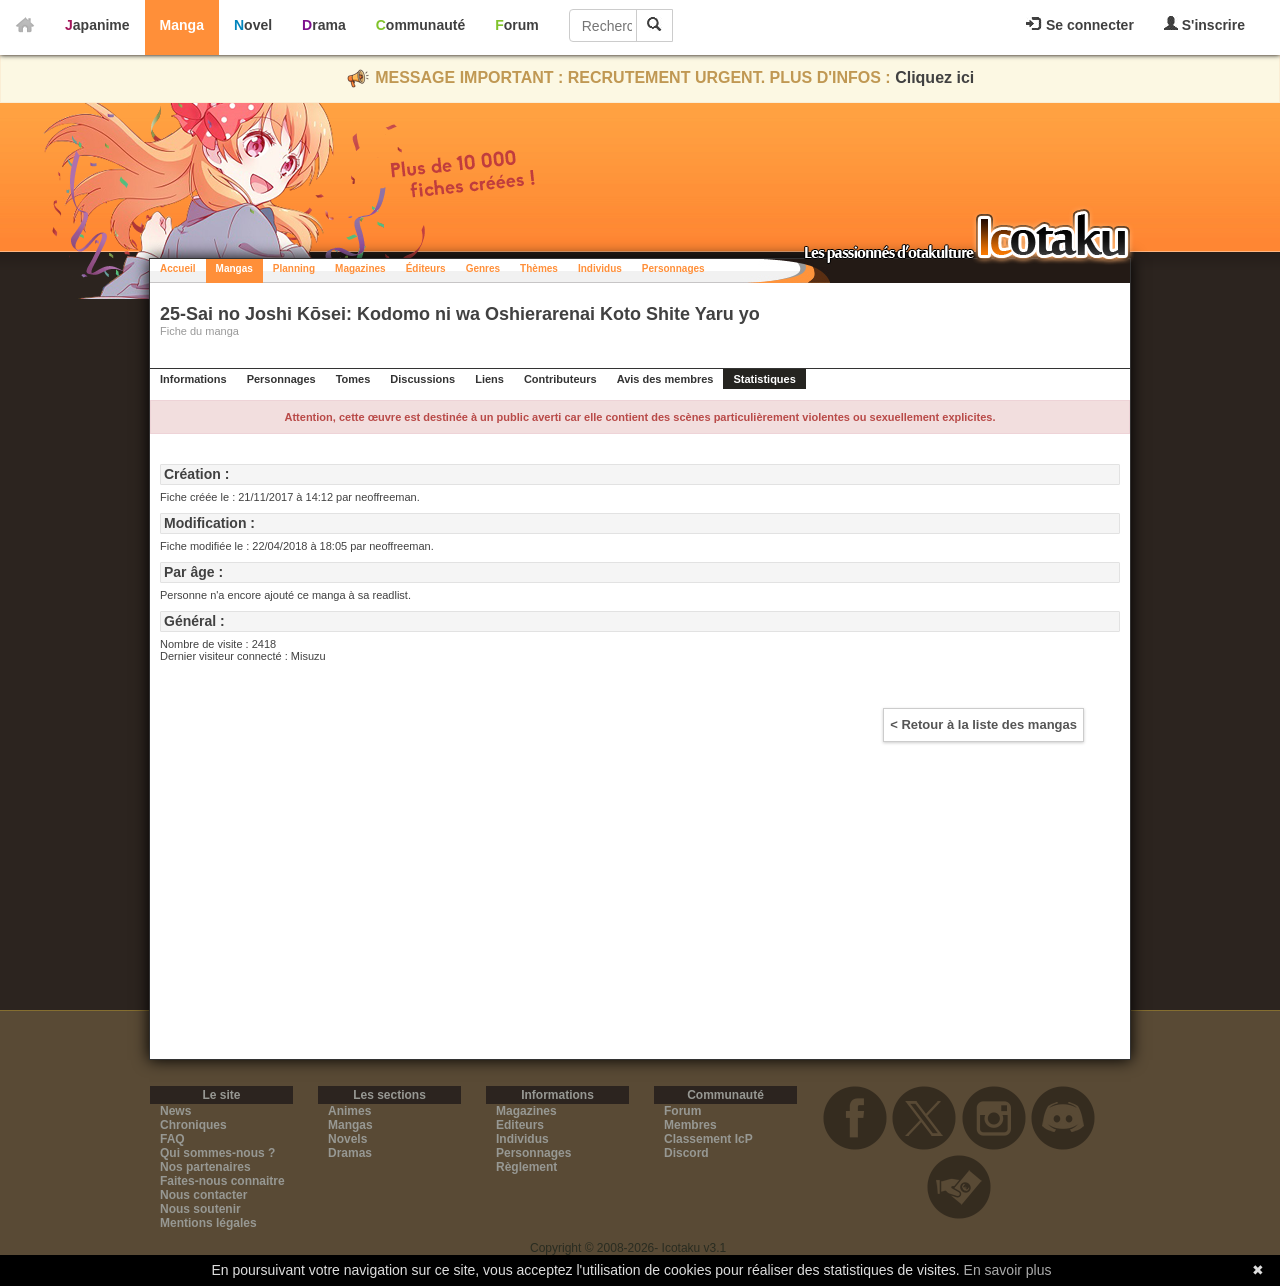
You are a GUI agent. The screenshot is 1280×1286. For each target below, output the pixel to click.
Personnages (673, 268)
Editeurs (520, 1125)
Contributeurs (560, 379)
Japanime (97, 25)
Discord (686, 1153)
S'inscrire (1204, 24)
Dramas (350, 1153)
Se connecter (1080, 25)
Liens (489, 379)
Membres (690, 1125)
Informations (193, 379)
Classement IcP (708, 1139)
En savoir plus (1008, 1270)
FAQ (172, 1139)
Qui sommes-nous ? (217, 1153)
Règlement (526, 1167)
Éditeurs (426, 268)
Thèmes (539, 268)
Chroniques (193, 1125)
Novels (347, 1139)
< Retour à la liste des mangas (983, 724)
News (175, 1111)
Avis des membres (665, 379)
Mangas (234, 268)
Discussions (422, 379)
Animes (349, 1111)
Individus (600, 268)
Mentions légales (208, 1223)
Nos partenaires (205, 1167)
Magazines (360, 268)
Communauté (420, 25)
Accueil (178, 268)
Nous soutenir (200, 1209)
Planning (294, 268)
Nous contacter (203, 1195)
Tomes (353, 379)
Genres (483, 268)
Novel (253, 25)
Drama (324, 25)
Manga (182, 25)
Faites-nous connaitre (222, 1181)
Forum (517, 25)
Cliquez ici (934, 77)
